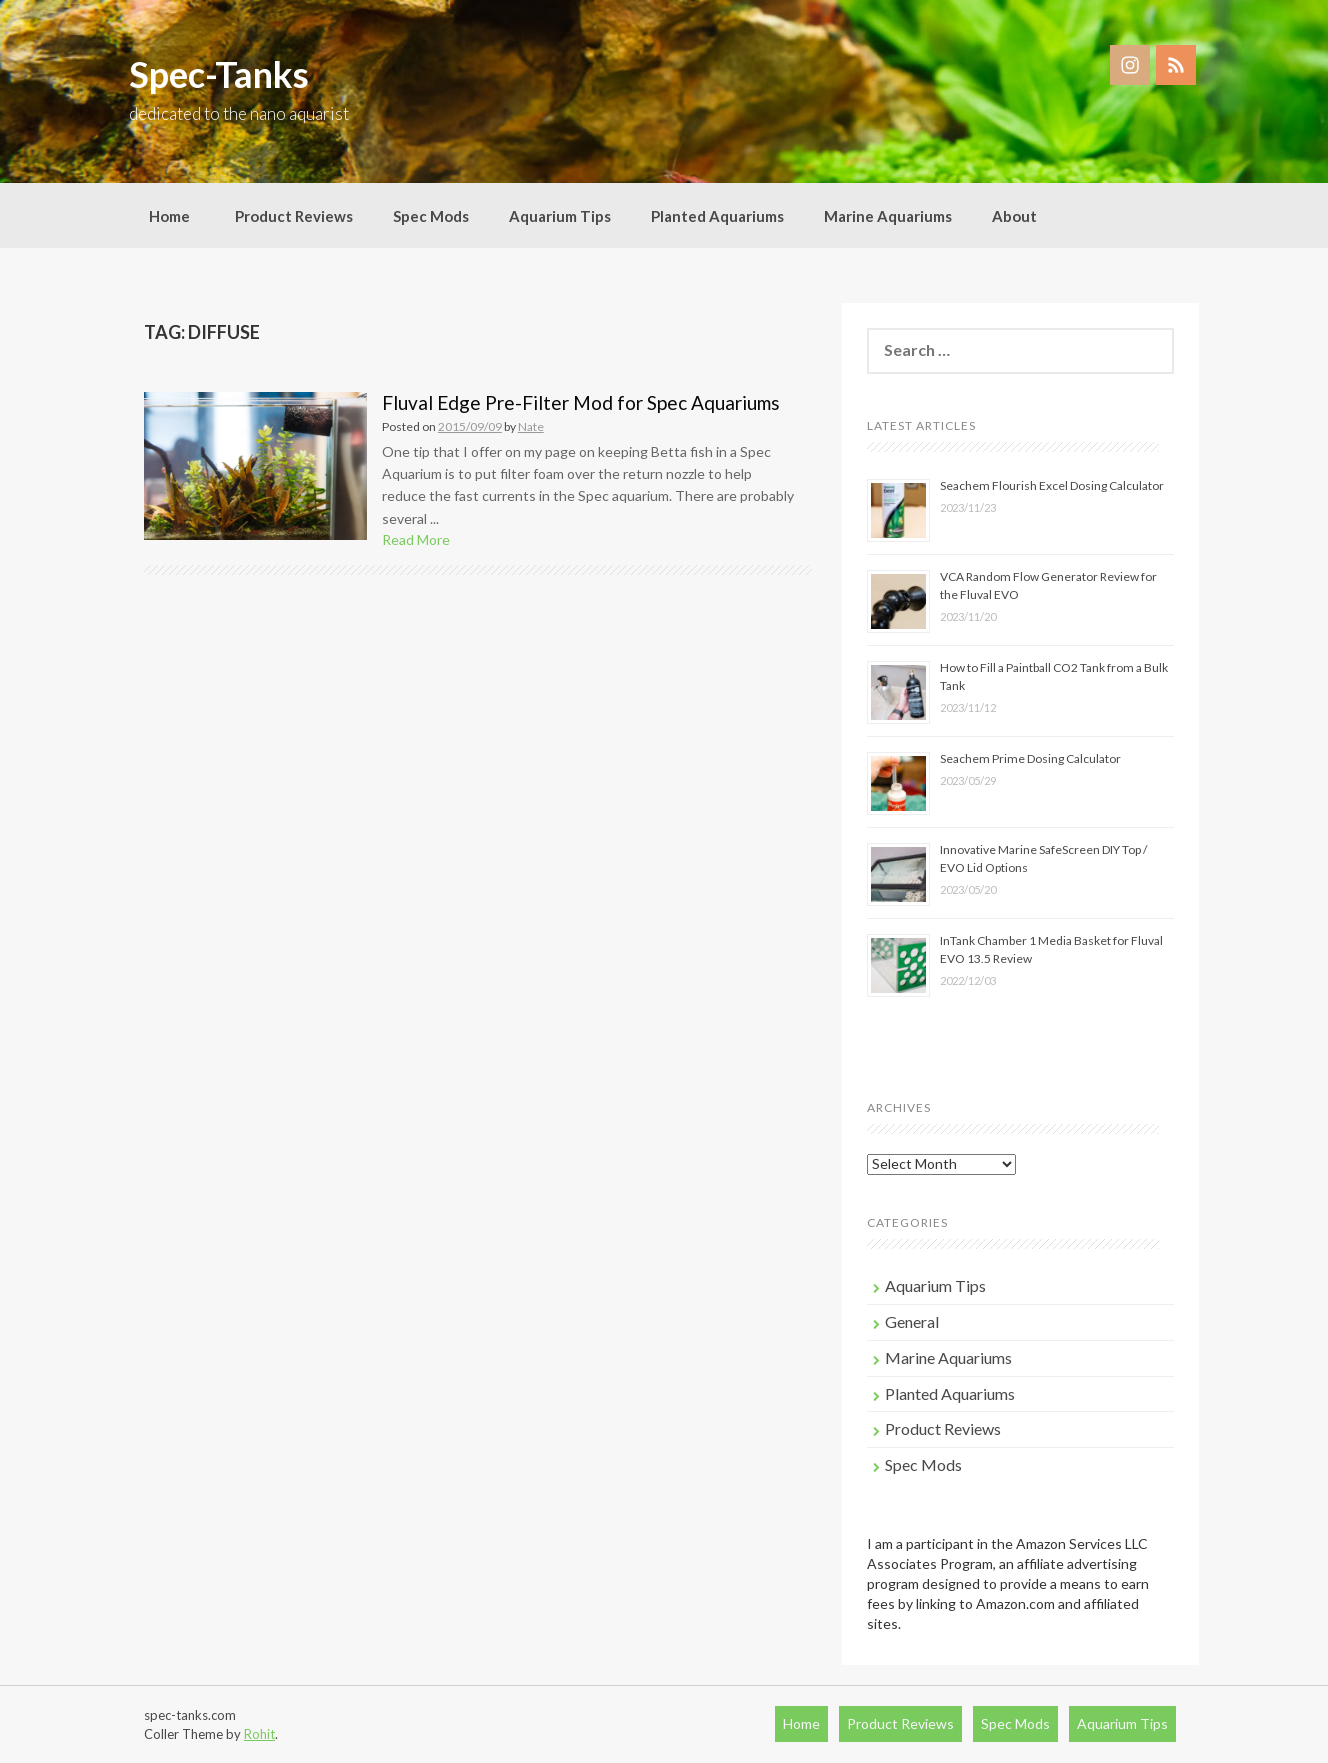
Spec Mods (431, 216)
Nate (531, 426)
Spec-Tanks (219, 74)
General (912, 1321)
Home (169, 216)
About (1014, 216)
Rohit (259, 1734)
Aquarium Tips (560, 216)
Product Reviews (294, 216)
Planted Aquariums (717, 216)
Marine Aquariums (888, 216)
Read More (416, 539)
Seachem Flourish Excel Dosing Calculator (1052, 485)
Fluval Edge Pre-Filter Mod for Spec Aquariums (581, 402)
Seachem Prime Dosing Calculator (1030, 758)
